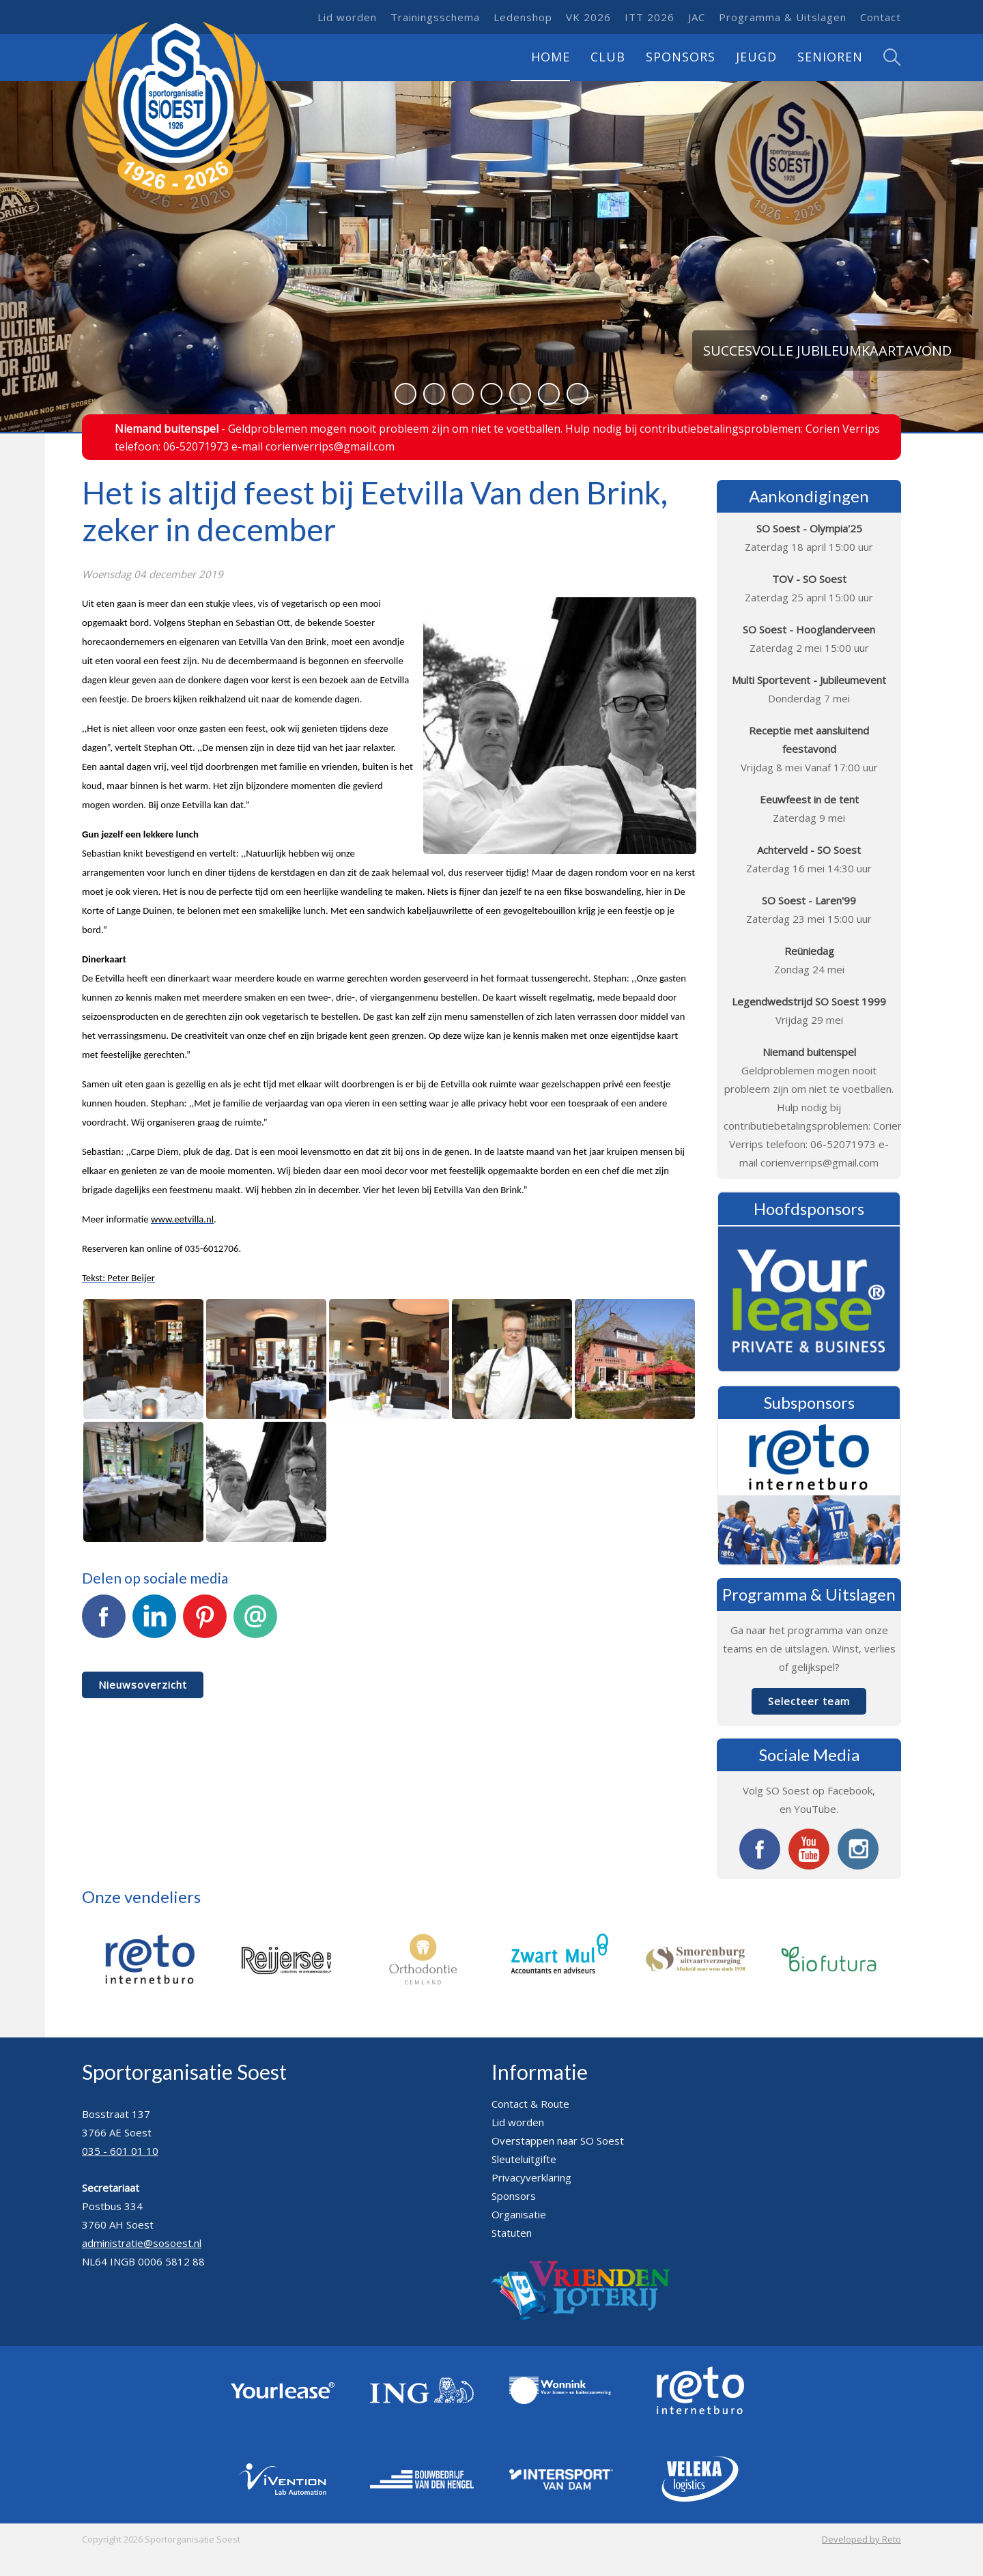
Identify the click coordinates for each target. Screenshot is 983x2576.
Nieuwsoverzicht (142, 1684)
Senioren (830, 56)
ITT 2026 (649, 17)
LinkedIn (154, 1623)
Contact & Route (530, 2103)
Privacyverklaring (531, 2177)
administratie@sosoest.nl (141, 2243)
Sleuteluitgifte (524, 2159)
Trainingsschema (435, 17)
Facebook (104, 1623)
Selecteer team (809, 1701)
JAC (696, 17)
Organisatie (519, 2214)
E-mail (255, 1623)
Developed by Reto (861, 2539)
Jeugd (756, 56)
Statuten (512, 2232)
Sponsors (680, 56)
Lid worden (347, 17)
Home (550, 56)
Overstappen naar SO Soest (558, 2140)
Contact (880, 17)
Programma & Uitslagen (782, 17)
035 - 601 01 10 (120, 2151)
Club (607, 56)
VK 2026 (588, 17)
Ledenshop (523, 17)
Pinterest (205, 1623)
